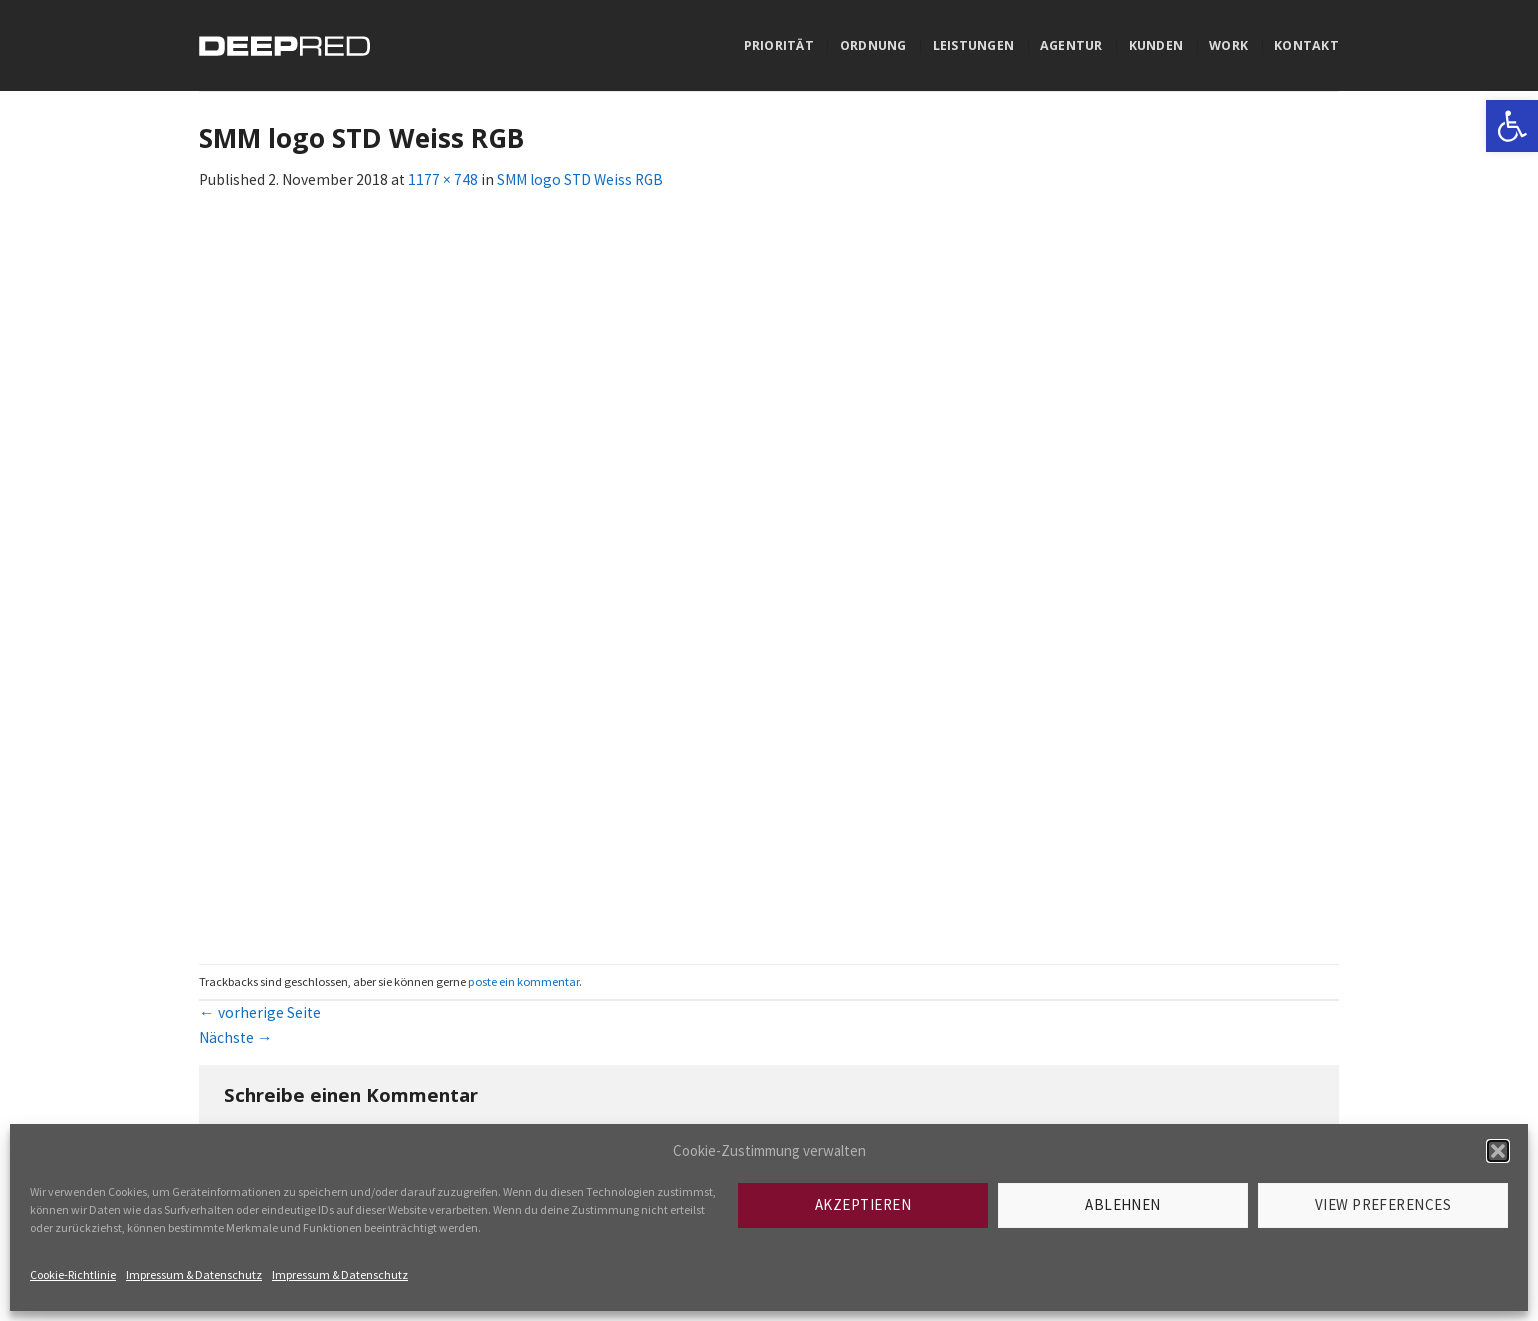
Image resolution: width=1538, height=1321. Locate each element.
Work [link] (1228, 45)
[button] (1498, 1151)
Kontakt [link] (1306, 45)
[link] (1512, 126)
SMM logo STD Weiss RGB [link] (580, 179)
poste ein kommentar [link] (523, 981)
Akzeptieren (863, 1204)
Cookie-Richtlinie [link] (73, 1274)
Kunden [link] (1156, 45)
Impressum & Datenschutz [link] (194, 1274)
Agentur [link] (1071, 45)
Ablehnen (1123, 1204)
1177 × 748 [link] (443, 179)
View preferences (1383, 1204)
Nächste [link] (236, 1037)
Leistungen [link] (973, 45)
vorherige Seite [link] (260, 1012)
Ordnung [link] (873, 45)
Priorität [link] (779, 45)
